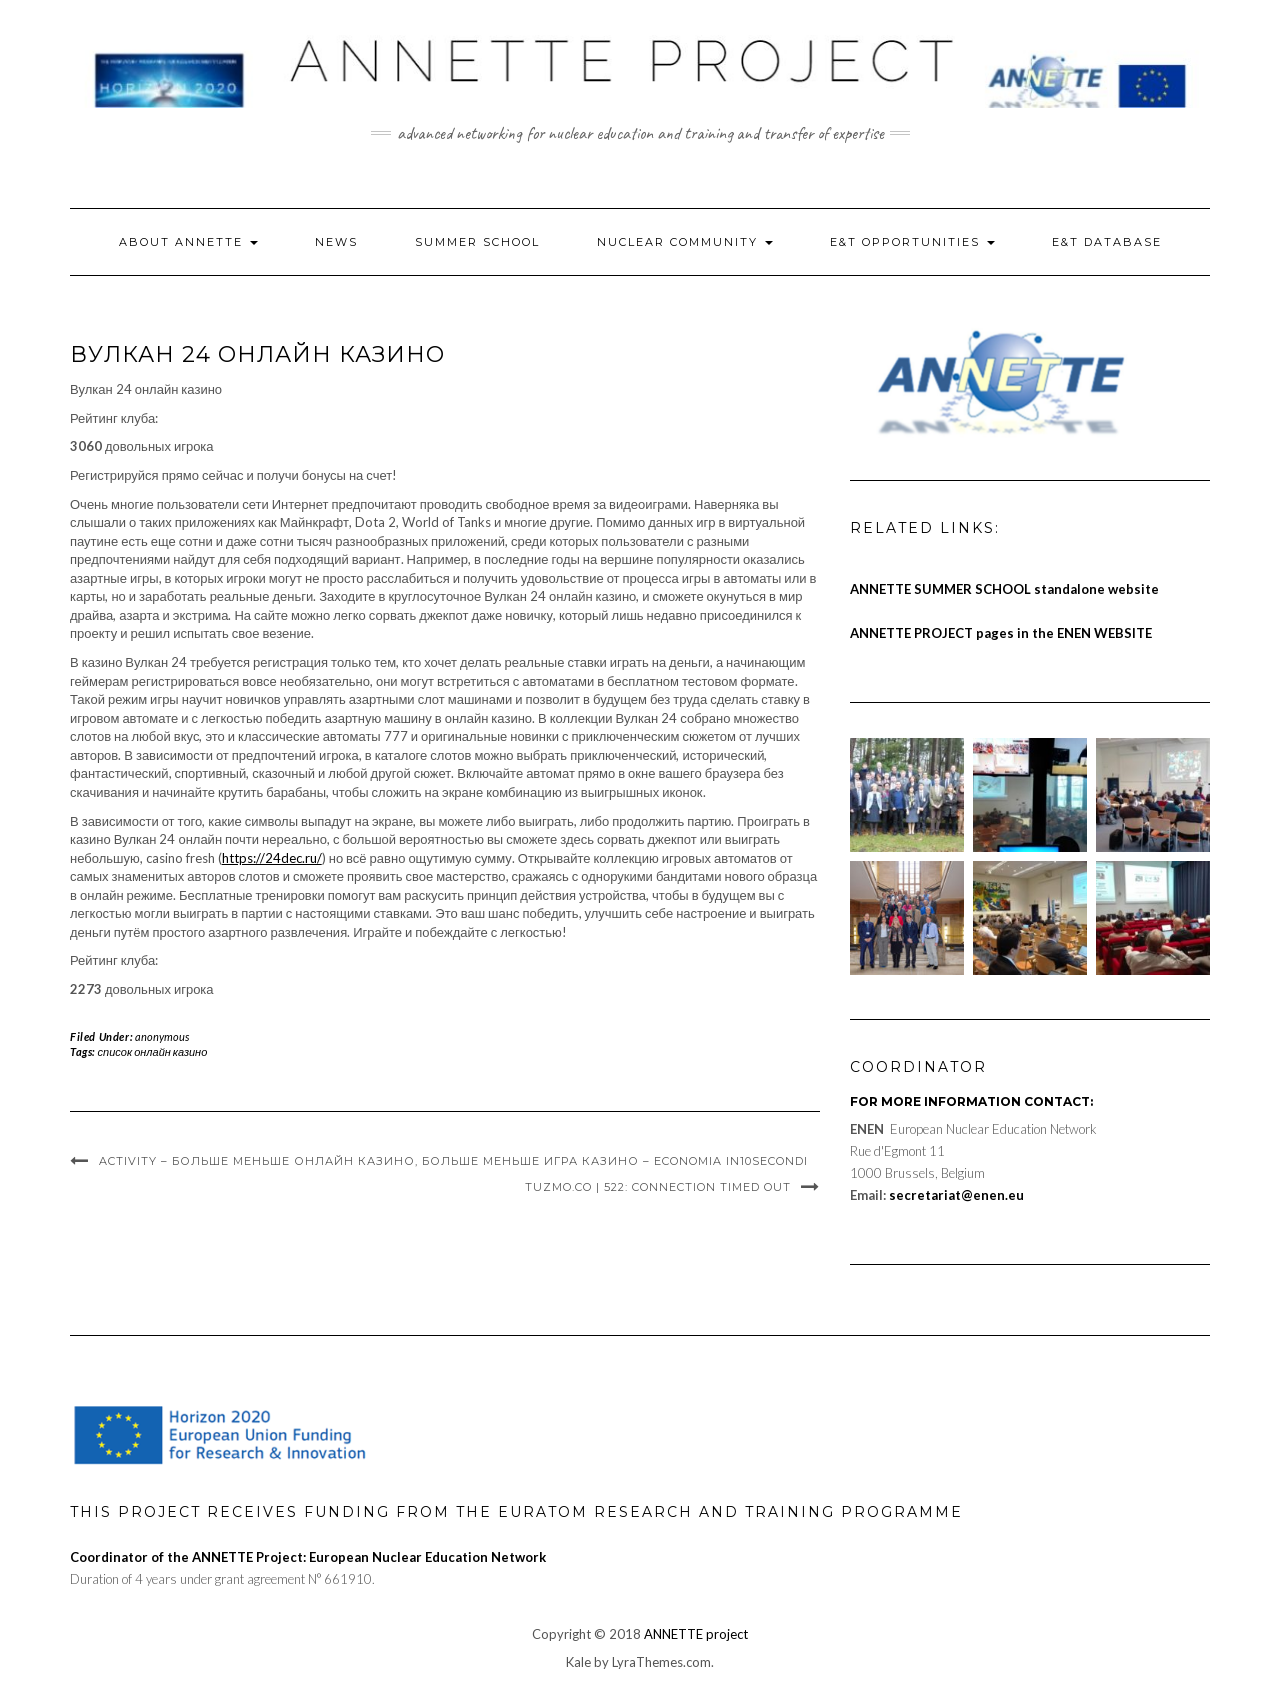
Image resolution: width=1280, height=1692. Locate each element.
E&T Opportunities (912, 242)
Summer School (477, 242)
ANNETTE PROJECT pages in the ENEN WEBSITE (1001, 633)
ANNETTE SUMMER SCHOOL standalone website (1004, 589)
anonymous (162, 1036)
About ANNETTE (188, 242)
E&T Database (1107, 242)
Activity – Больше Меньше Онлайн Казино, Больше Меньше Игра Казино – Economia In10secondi (453, 1161)
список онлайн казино (153, 1051)
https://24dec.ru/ (272, 858)
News (336, 242)
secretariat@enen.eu (956, 1195)
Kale (578, 1662)
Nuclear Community (685, 242)
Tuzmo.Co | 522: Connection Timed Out (658, 1187)
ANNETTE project (696, 1634)
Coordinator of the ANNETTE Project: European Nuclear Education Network (308, 1557)
